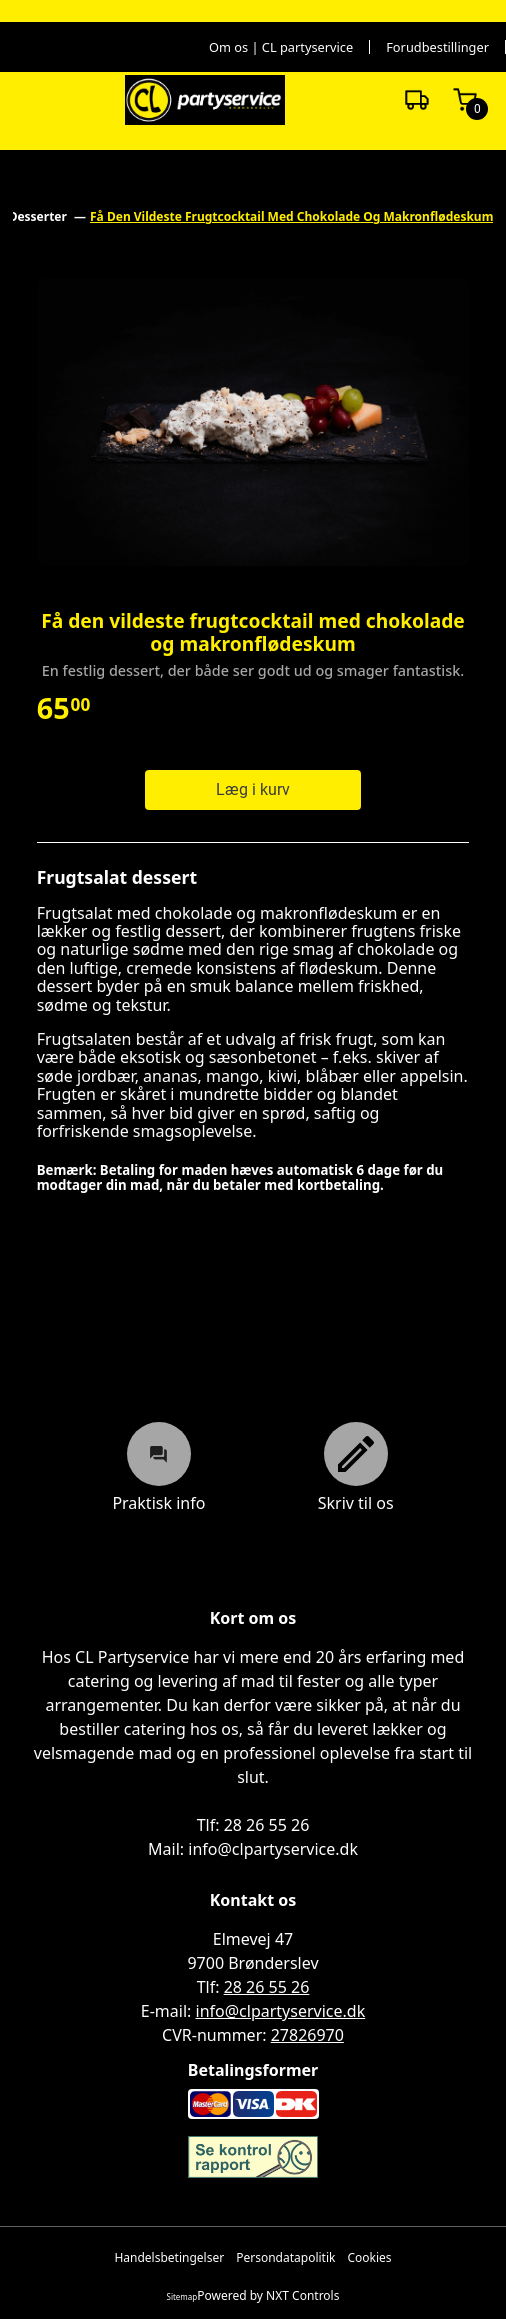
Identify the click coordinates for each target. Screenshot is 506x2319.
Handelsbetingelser (169, 2257)
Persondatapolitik (285, 2257)
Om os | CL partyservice (281, 47)
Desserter (39, 216)
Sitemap (182, 2296)
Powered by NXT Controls (268, 2296)
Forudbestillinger (437, 47)
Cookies (369, 2257)
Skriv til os (356, 1467)
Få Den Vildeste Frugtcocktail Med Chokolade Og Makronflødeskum (291, 216)
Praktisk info (158, 1467)
